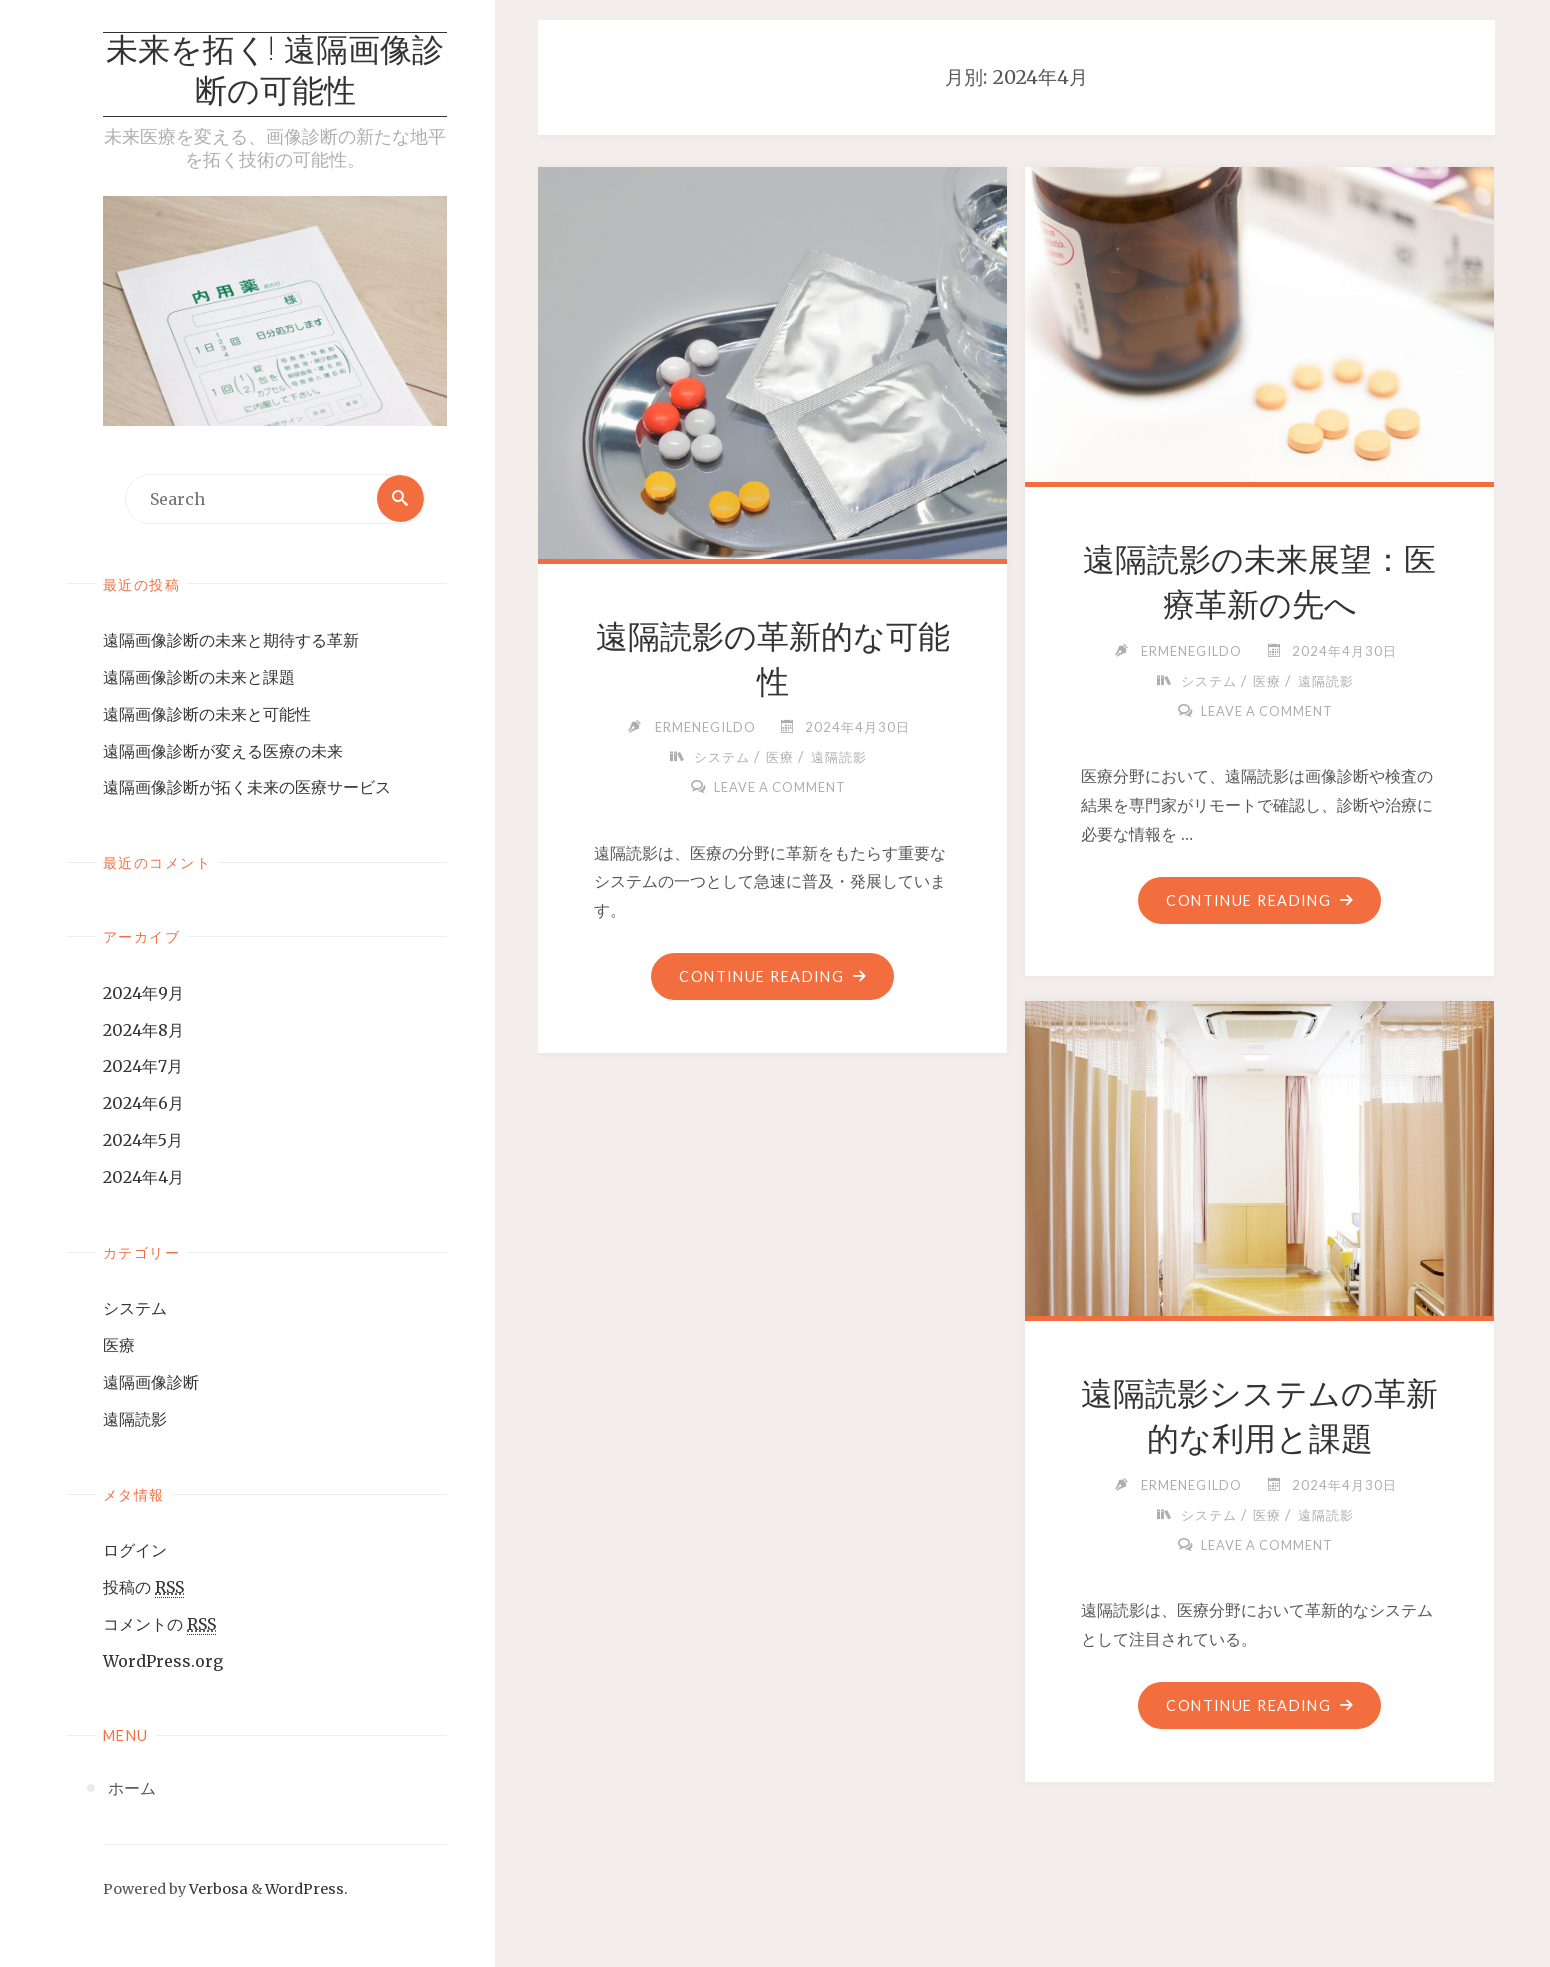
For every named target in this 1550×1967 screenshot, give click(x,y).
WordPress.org (163, 1661)
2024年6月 (143, 1104)
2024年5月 (143, 1140)
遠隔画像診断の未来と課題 (199, 677)
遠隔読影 (135, 1419)
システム (135, 1309)
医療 (119, 1345)
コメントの (159, 1624)
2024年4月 (143, 1177)
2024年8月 (143, 1030)
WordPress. (306, 1889)
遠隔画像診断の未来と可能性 (207, 714)
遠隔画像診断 (151, 1382)
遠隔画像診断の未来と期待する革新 (231, 641)
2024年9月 (143, 993)
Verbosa (217, 1889)
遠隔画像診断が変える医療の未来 (223, 751)
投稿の (143, 1587)
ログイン (135, 1551)
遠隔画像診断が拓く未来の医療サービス (247, 788)
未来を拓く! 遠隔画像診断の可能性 (275, 74)
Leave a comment (780, 787)
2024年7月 (143, 1067)
